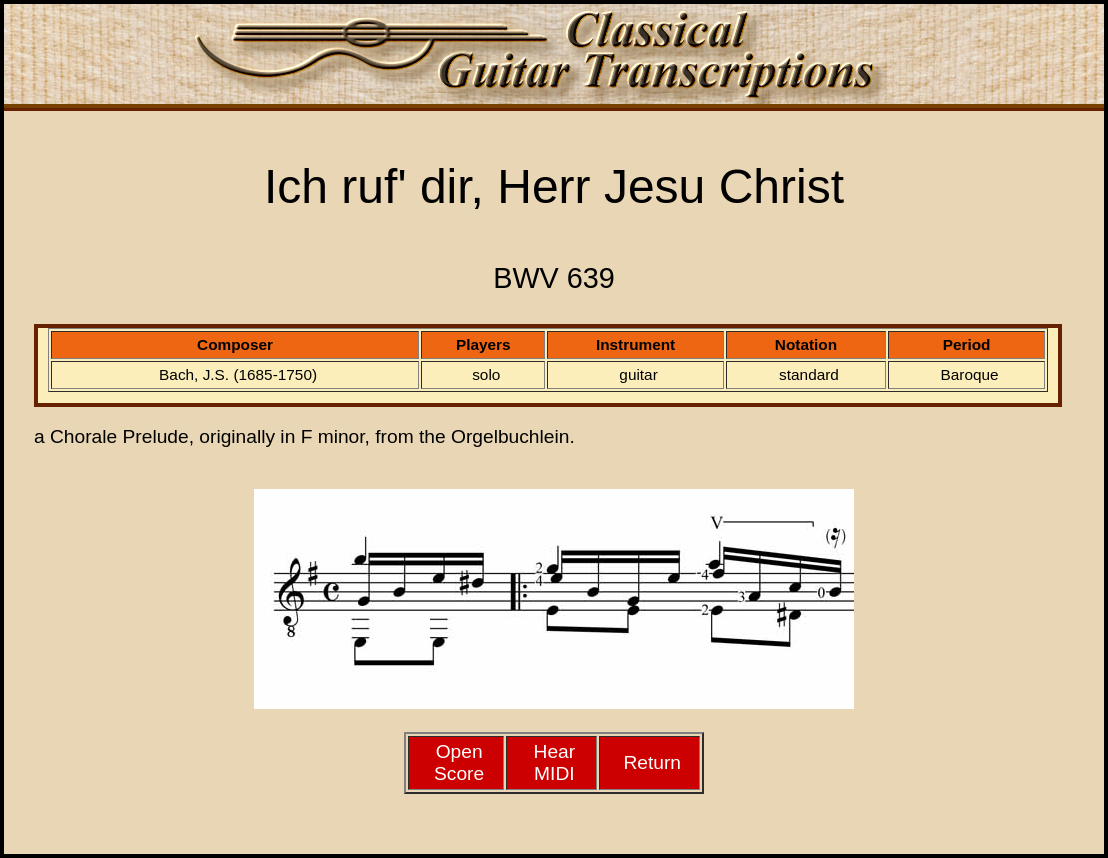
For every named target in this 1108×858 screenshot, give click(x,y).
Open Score (459, 762)
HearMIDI (555, 762)
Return (652, 762)
